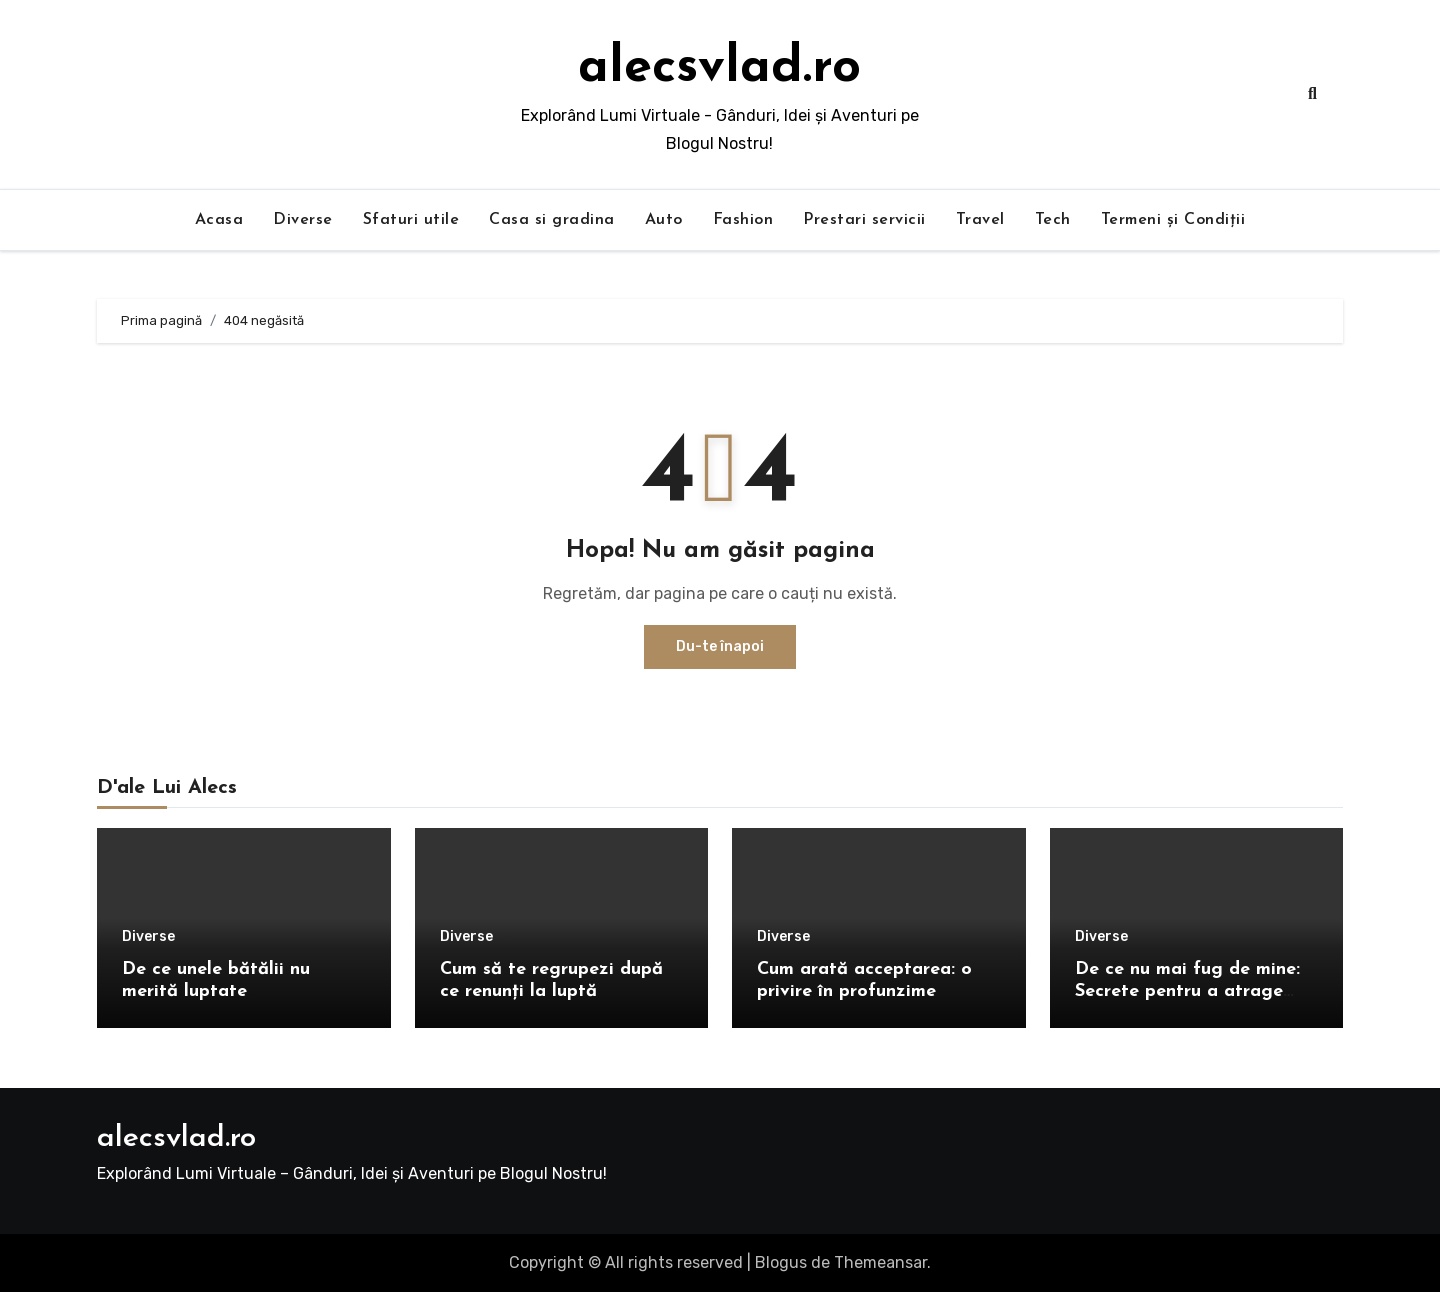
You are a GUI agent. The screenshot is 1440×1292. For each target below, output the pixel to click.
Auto (664, 220)
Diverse (303, 220)
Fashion (743, 220)
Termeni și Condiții (1173, 220)
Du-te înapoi (720, 646)
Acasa (219, 220)
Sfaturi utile (411, 220)
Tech (1053, 220)
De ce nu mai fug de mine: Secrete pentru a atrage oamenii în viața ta (1187, 991)
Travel (980, 220)
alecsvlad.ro (719, 68)
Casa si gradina (552, 220)
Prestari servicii (864, 220)
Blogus (781, 1262)
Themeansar (880, 1262)
